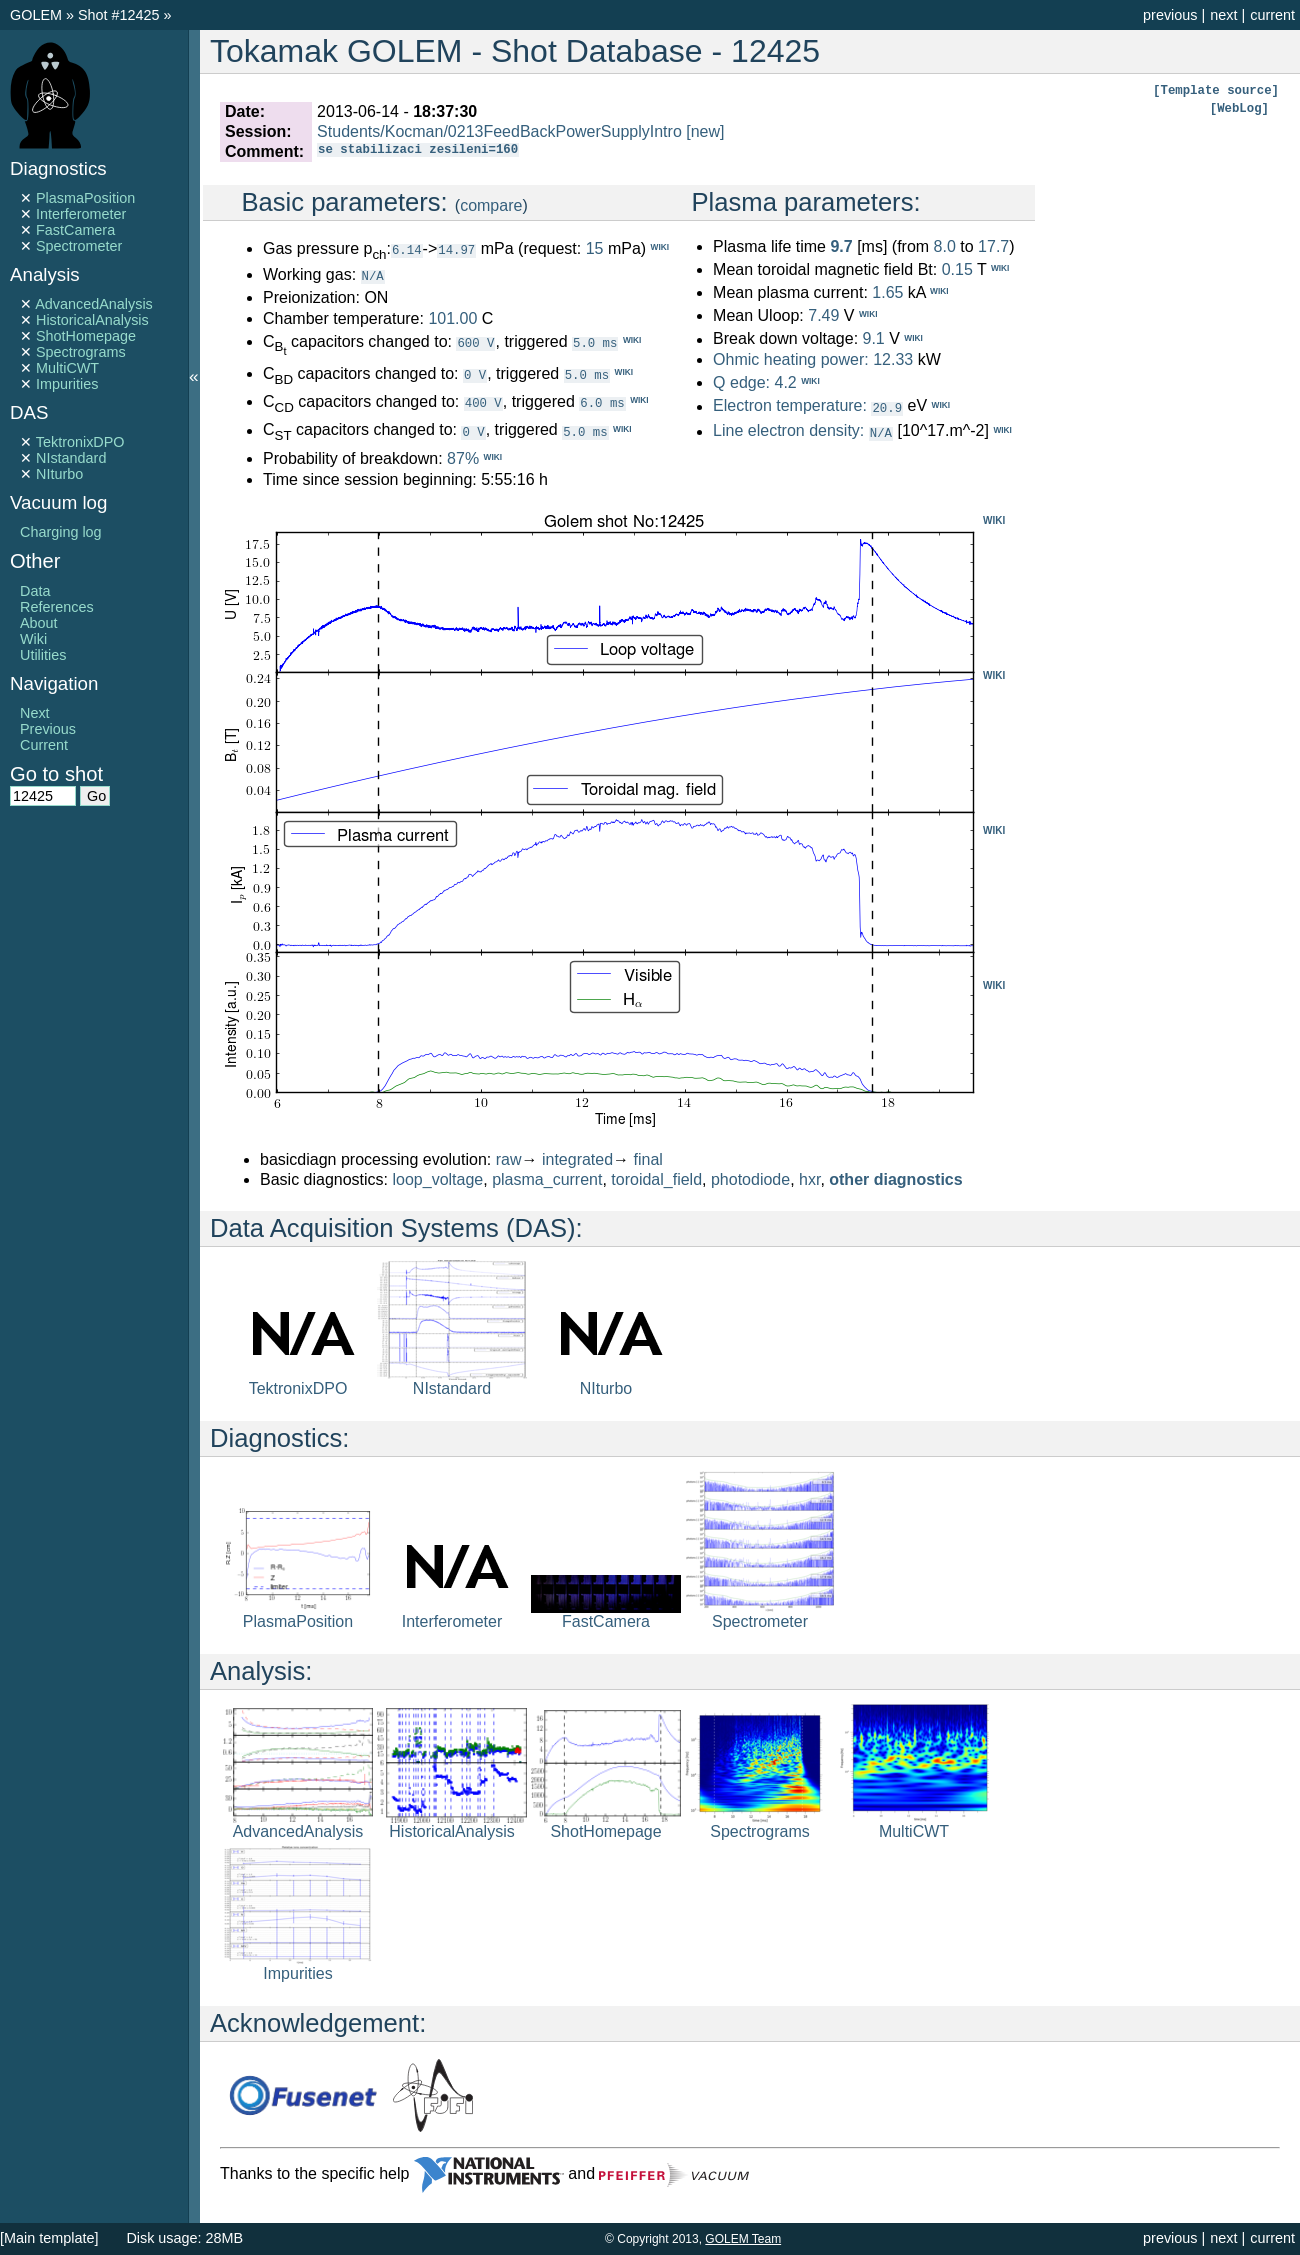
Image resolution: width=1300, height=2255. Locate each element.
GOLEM (38, 15)
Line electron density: (788, 430)
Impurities (67, 384)
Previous (48, 729)
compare (491, 205)
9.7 (841, 246)
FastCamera (75, 230)
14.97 (456, 249)
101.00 (452, 317)
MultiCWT (67, 368)
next (1223, 15)
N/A (373, 275)
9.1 (873, 339)
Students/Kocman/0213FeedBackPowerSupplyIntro (499, 131)
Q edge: (741, 382)
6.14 (407, 249)
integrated (577, 1158)
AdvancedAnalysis (94, 304)
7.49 (823, 315)
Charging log (61, 532)
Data (35, 591)
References (57, 607)
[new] (705, 131)
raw (509, 1158)
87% (463, 457)
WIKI (994, 519)
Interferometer (81, 214)
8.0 (945, 246)
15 (595, 248)
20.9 (887, 407)
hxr (809, 1178)
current (1272, 15)
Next (35, 713)
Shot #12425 (119, 15)
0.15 (957, 269)
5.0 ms (595, 341)
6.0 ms (602, 401)
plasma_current (547, 1178)
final (648, 1158)
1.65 (887, 292)
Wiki (33, 639)
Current (44, 745)
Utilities (43, 655)
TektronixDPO (80, 442)
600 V (475, 341)
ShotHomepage (86, 336)
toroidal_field (656, 1178)
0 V (475, 373)
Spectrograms (81, 352)
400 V (483, 401)
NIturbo (59, 474)
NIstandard (71, 458)
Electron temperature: (790, 406)
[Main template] (49, 2238)
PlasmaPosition (85, 198)
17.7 (993, 246)
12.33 (893, 359)
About (39, 623)
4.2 (785, 382)
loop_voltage (438, 1178)
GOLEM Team (743, 2239)
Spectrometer (79, 246)
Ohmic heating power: (793, 359)
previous (1170, 15)
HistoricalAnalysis (92, 320)
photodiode (750, 1178)
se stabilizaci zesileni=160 (418, 151)
